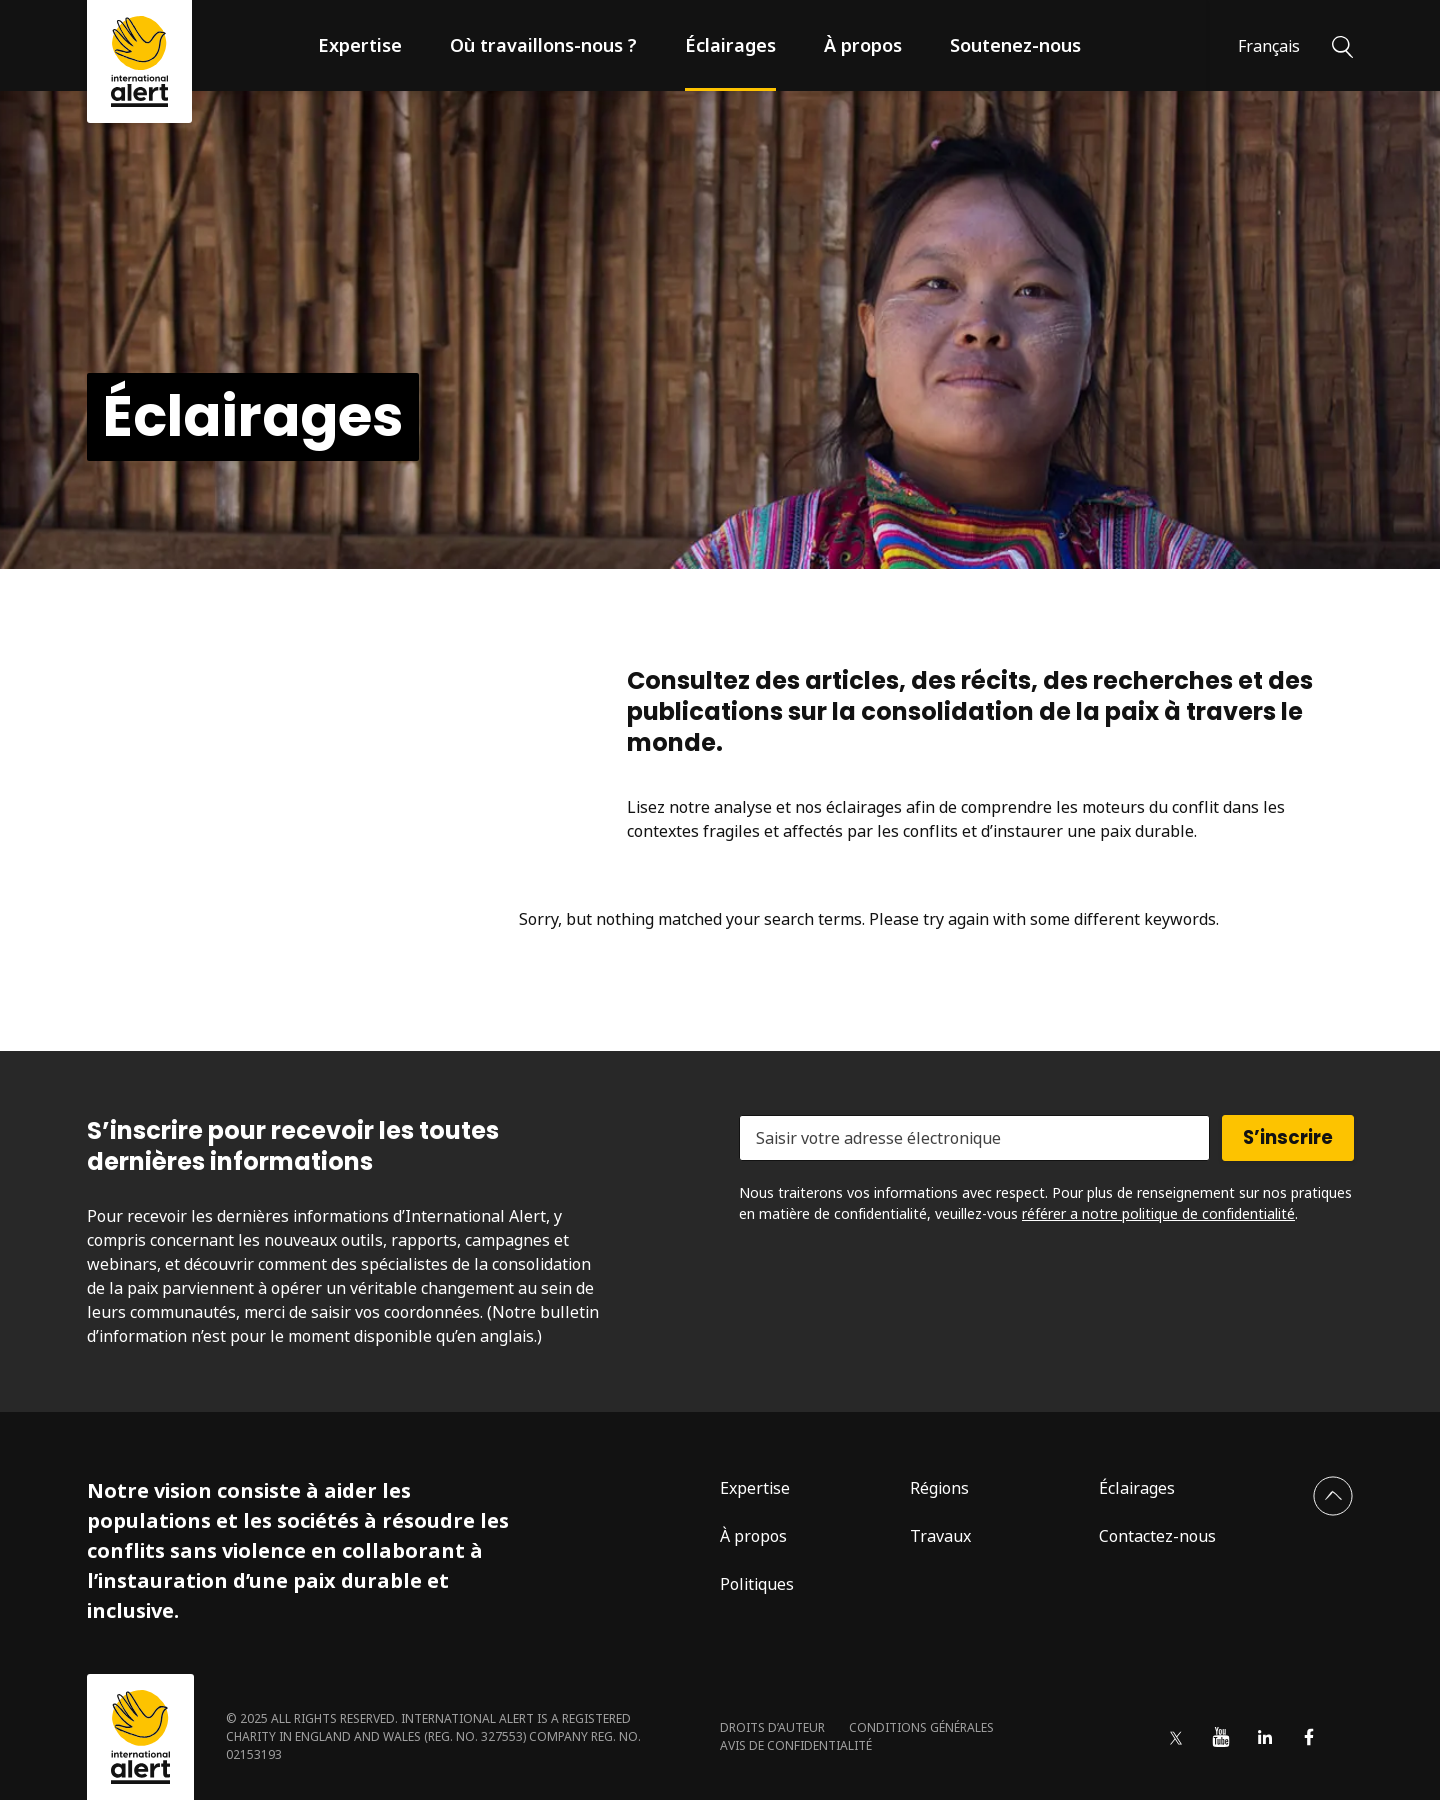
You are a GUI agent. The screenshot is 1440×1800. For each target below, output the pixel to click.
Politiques (757, 1584)
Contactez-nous (1157, 1536)
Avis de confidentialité (796, 1745)
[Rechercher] (1342, 45)
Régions (939, 1488)
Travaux (940, 1536)
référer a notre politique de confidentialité (1158, 1213)
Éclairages (730, 45)
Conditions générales (921, 1727)
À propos (863, 45)
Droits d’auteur (772, 1727)
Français (1269, 46)
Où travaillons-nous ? (543, 45)
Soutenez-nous (1015, 45)
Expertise (360, 45)
